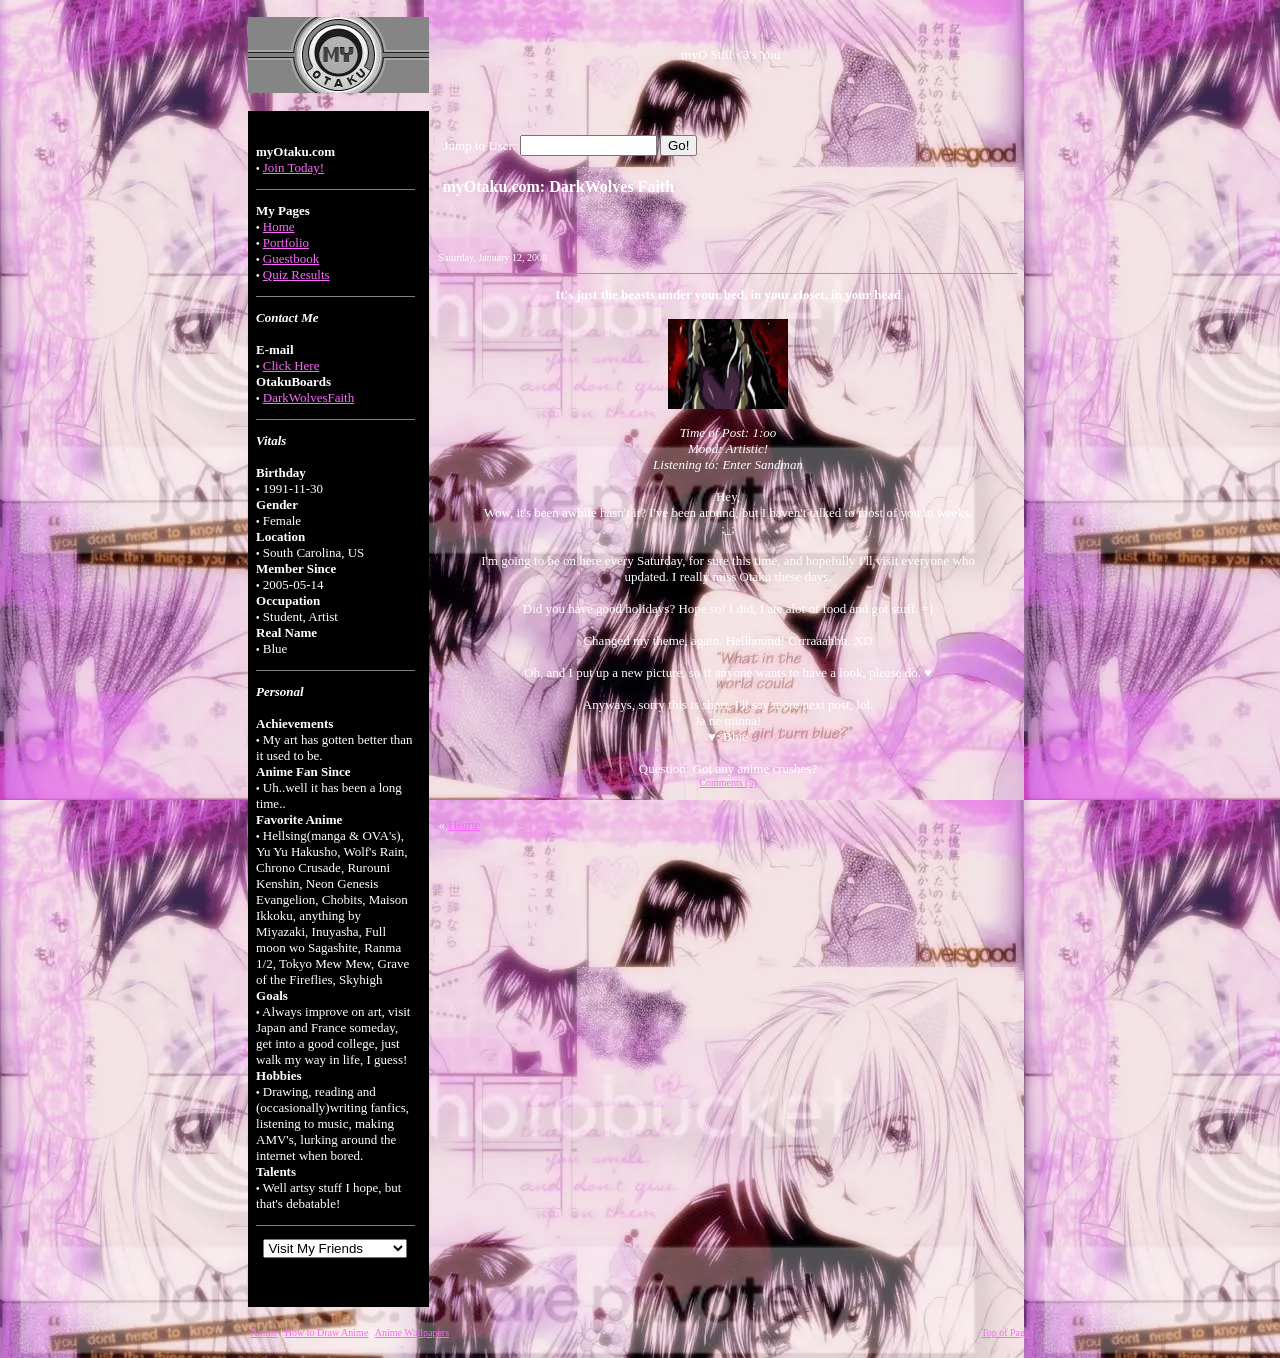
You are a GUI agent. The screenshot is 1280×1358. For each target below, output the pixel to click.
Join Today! (293, 167)
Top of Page (1005, 1332)
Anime (264, 1332)
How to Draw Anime (327, 1332)
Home (279, 226)
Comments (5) (728, 782)
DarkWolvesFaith (308, 397)
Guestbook (291, 258)
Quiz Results (296, 274)
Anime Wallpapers (412, 1332)
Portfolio (286, 242)
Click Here (291, 365)
